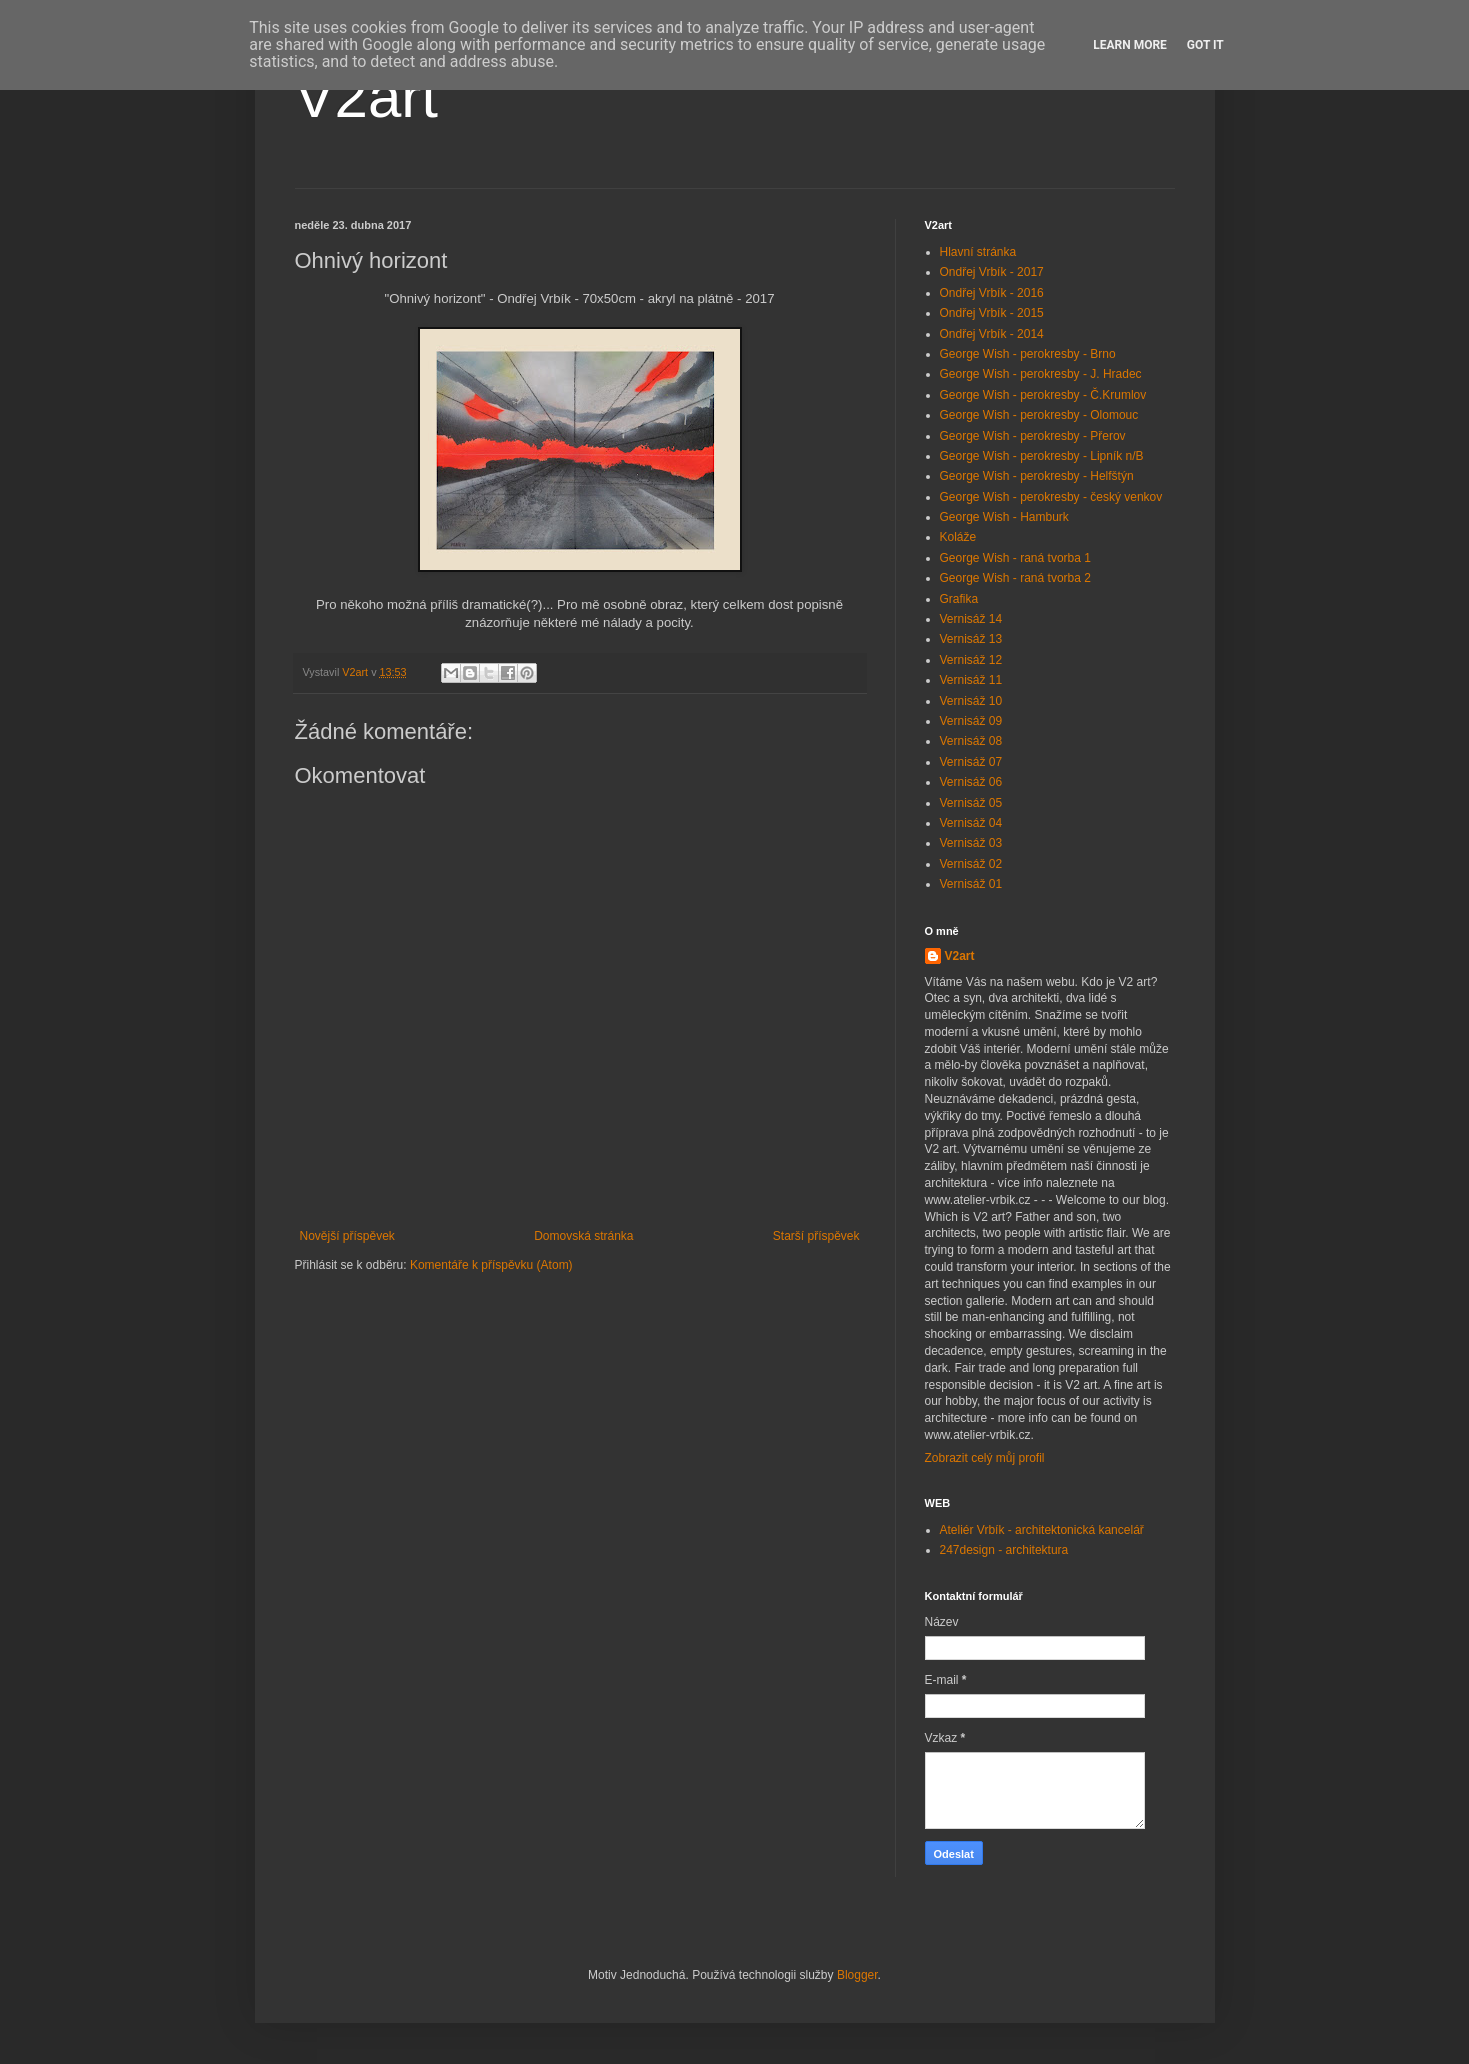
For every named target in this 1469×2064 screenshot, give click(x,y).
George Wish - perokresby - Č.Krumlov (1043, 395)
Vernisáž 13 (971, 639)
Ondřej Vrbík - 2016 (992, 293)
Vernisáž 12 (971, 660)
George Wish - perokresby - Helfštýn (1037, 476)
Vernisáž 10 (971, 701)
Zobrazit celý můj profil (985, 1458)
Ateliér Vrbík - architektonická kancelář (1042, 1530)
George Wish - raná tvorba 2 (1015, 578)
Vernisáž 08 (971, 741)
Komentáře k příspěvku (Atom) (491, 1265)
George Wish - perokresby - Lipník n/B (1042, 456)
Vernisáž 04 (971, 823)
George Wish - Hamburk (1004, 517)
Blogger (857, 1975)
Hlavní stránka (978, 252)
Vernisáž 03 (971, 843)
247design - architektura (1004, 1550)
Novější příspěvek (347, 1236)
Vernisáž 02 (971, 864)
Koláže (958, 537)
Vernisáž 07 (971, 762)
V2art (366, 96)
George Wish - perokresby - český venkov (1051, 497)
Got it (1205, 45)
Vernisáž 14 (971, 619)
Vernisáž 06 (971, 782)
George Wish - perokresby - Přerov (1033, 436)
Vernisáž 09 (971, 721)
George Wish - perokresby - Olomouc (1039, 415)
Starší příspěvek (816, 1236)
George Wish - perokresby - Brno (1028, 354)
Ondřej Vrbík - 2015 (992, 313)
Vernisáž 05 (971, 803)
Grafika (959, 599)
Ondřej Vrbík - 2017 (992, 272)
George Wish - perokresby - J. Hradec (1041, 374)
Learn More (1130, 45)
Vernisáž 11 (971, 680)
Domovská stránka (583, 1236)
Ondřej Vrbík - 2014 (992, 334)
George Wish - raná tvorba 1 (1015, 558)
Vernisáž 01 (971, 884)
